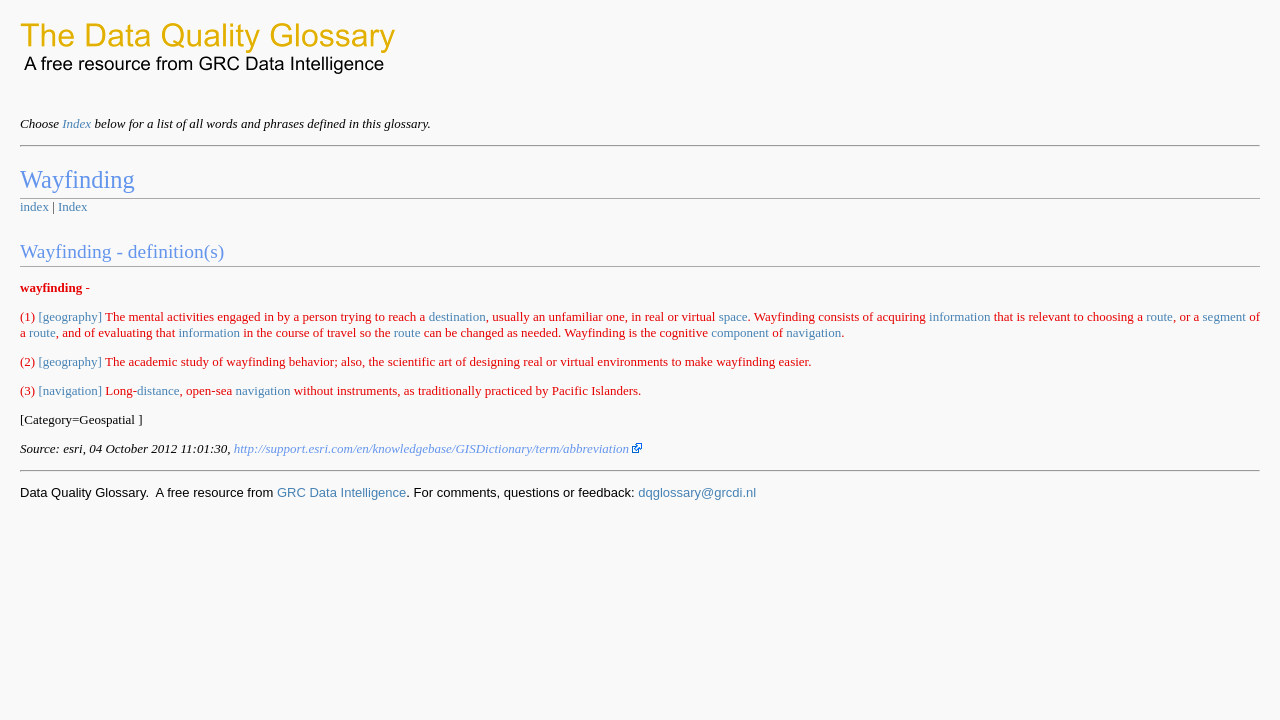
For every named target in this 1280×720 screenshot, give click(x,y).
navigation (813, 332)
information (959, 316)
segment (1224, 316)
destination (457, 316)
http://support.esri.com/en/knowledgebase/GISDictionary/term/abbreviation (438, 448)
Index (76, 123)
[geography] (70, 316)
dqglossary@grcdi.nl (697, 492)
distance (158, 390)
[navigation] (70, 390)
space (733, 316)
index (34, 206)
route (1159, 316)
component (740, 332)
